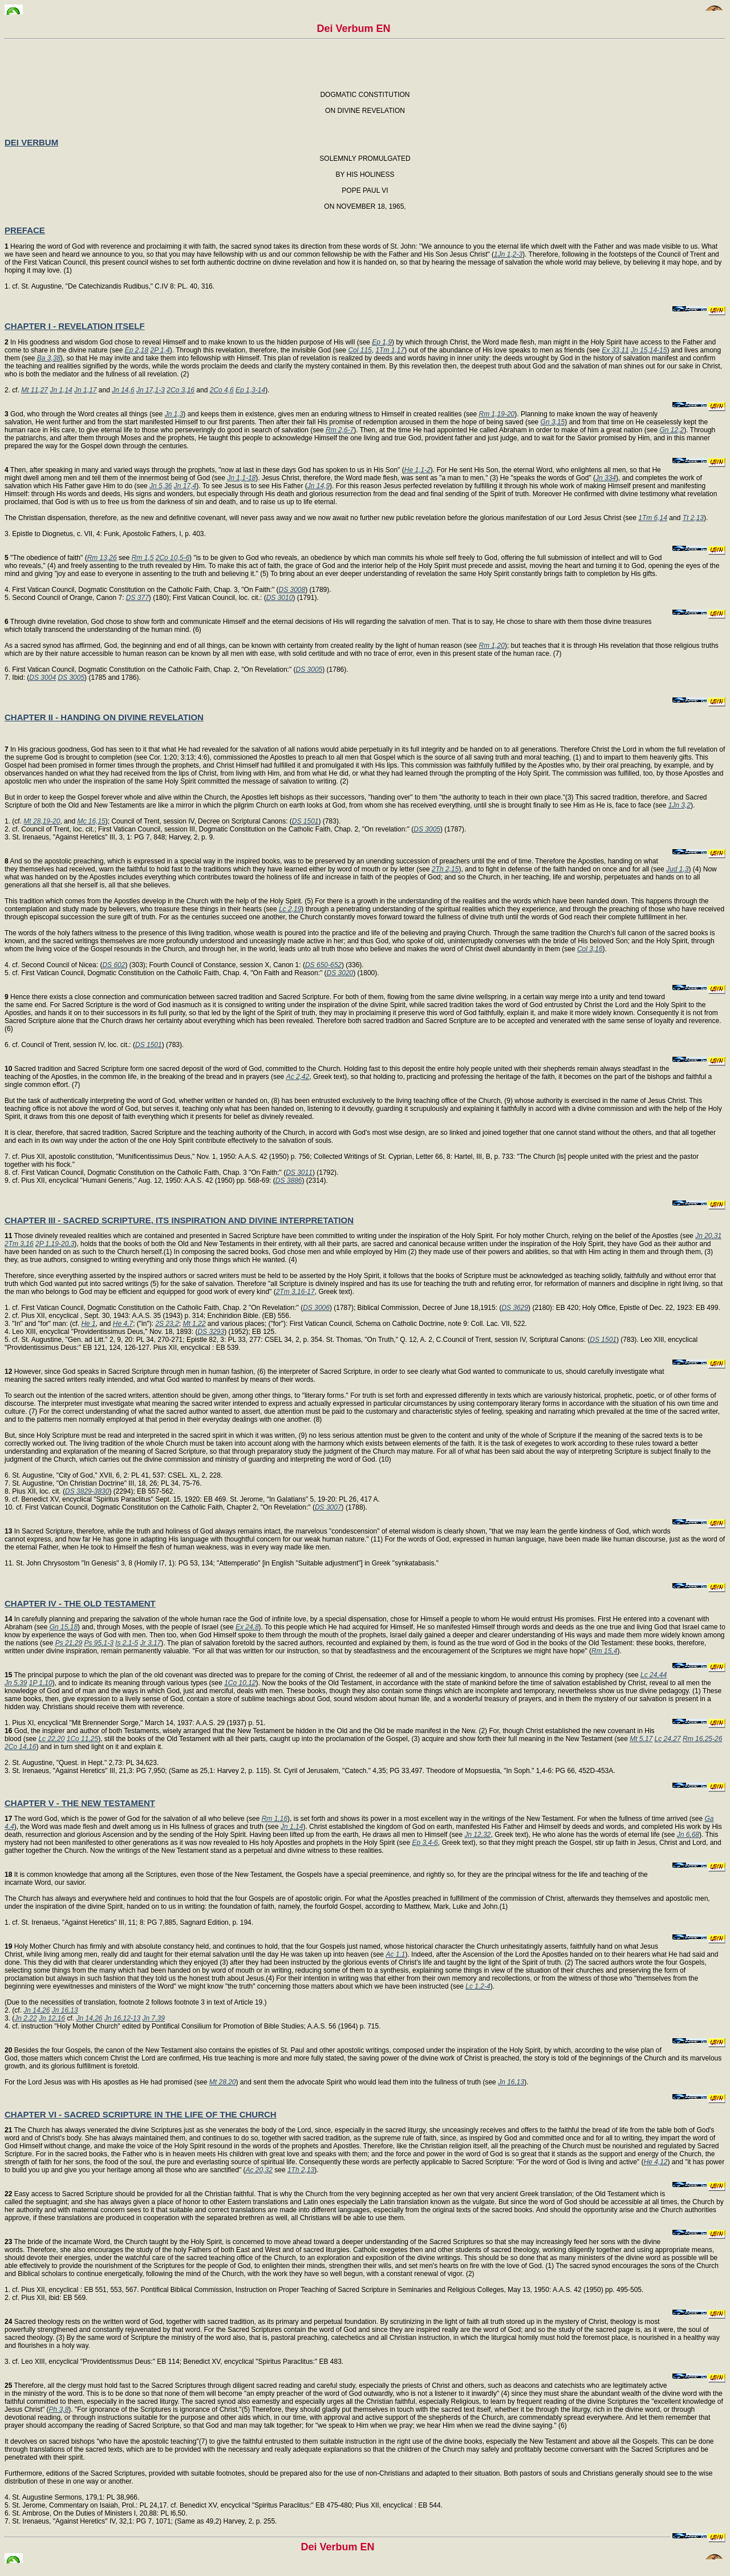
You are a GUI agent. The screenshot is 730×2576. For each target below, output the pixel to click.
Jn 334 (605, 478)
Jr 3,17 (150, 1643)
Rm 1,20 (492, 646)
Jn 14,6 (123, 390)
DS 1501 (305, 821)
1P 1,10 (40, 1683)
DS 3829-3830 (87, 1491)
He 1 (88, 1324)
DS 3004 (42, 677)
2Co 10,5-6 (172, 558)
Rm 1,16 (274, 1819)
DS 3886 (288, 1180)
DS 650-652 (323, 965)
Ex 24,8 (247, 1627)
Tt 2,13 (693, 518)
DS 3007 (328, 1507)
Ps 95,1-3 (98, 1643)
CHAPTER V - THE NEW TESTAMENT (80, 1803)
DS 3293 (210, 1332)
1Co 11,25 (82, 1739)
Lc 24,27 (668, 1739)
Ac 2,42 (298, 1077)
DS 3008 (292, 590)
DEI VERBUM (31, 142)
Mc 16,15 (91, 821)
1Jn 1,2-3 (508, 254)
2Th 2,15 (445, 869)
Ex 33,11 (615, 350)
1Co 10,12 (240, 1683)
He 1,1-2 (417, 470)
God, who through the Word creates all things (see (85, 414)
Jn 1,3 (174, 414)
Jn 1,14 (61, 390)
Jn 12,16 (52, 2018)
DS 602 (113, 965)
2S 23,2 (167, 1324)
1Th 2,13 (300, 2170)
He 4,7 (123, 1324)
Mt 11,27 (34, 390)
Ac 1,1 (395, 1954)
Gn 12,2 (671, 430)
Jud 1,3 (677, 869)
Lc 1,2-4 (477, 1986)
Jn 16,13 (65, 2010)
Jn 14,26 (36, 2010)
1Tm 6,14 (652, 518)
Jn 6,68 (688, 1835)
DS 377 (137, 598)
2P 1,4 (160, 350)
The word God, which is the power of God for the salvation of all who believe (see (133, 1819)
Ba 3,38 (48, 358)
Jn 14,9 (318, 486)
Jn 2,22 (25, 2018)
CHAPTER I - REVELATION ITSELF (75, 326)
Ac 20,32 (259, 2170)
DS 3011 (299, 1173)
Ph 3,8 (59, 2409)
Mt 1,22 (193, 1324)
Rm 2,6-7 (340, 430)
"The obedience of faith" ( (46, 558)
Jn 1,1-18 (241, 478)
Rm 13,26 (102, 558)
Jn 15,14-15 (649, 350)
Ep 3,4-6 (424, 1843)
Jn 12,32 (477, 1835)
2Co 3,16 (180, 390)
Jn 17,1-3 (150, 390)
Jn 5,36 (160, 486)
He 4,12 (655, 2162)
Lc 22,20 (51, 1739)
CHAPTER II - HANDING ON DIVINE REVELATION (104, 717)
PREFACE (25, 230)
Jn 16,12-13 (122, 2018)
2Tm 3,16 (19, 1244)
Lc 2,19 (290, 909)
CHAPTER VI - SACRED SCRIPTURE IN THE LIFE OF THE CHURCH (141, 2114)
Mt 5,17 (641, 1739)
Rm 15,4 (604, 1651)
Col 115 (359, 350)
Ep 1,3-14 (250, 390)
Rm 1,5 (143, 558)
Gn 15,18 (64, 1627)
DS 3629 (514, 1308)
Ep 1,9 (382, 342)
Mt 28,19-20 (41, 821)
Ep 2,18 (136, 350)
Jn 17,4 (185, 486)
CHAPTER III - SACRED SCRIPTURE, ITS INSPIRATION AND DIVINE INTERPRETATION (179, 1220)
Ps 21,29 (68, 1643)
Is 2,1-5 (126, 1643)
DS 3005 (309, 670)
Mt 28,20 (222, 2082)
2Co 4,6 (222, 390)
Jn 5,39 (16, 1683)
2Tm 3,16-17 (295, 1292)
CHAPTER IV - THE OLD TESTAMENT (80, 1603)
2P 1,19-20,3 (54, 1244)
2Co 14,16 (20, 1747)
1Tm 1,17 (389, 350)
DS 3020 (340, 973)
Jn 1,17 (85, 390)
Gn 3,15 (553, 422)
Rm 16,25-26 (702, 1739)
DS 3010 (279, 598)
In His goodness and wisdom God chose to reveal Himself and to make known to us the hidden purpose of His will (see (188, 342)
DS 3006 (316, 1308)
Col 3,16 (590, 949)
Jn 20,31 (708, 1236)
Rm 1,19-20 (497, 414)
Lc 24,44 (653, 1675)
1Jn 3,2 (679, 805)
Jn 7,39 (154, 2018)
